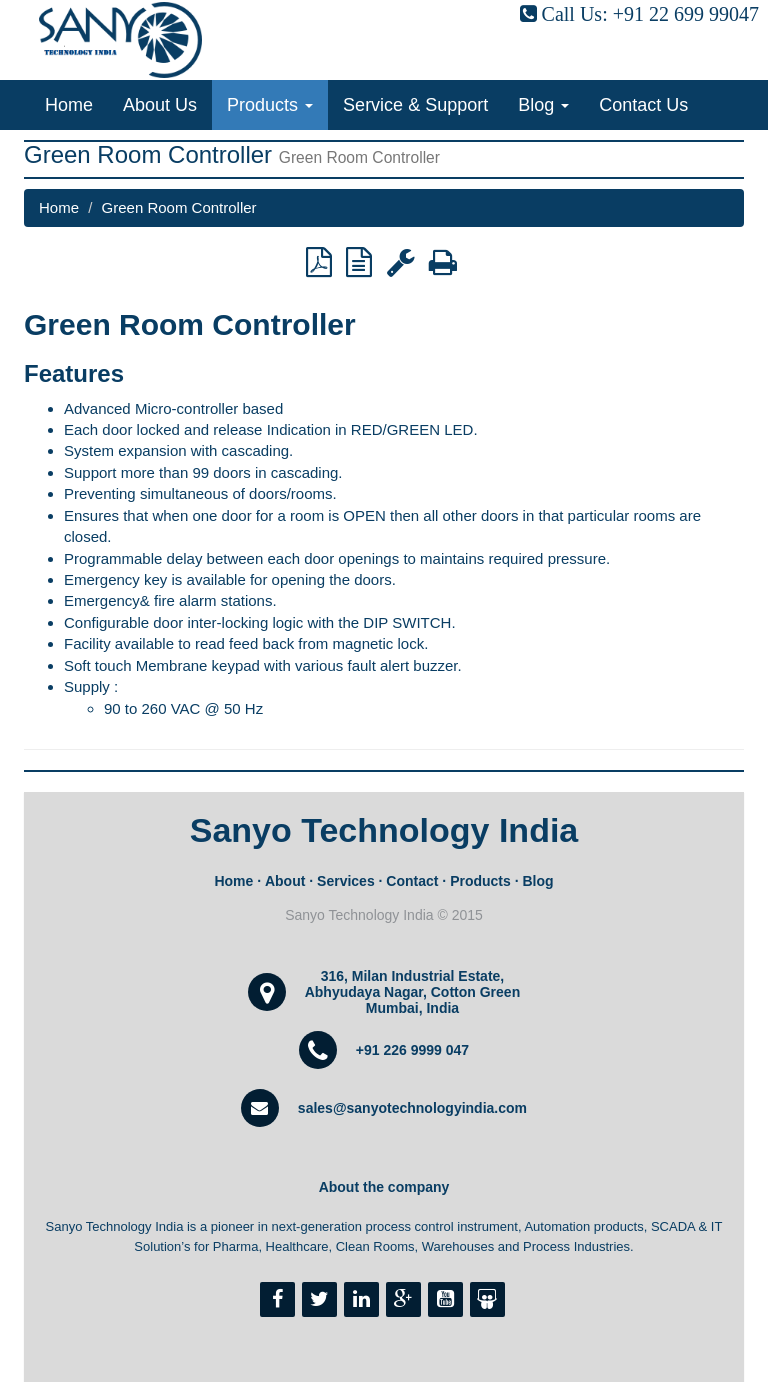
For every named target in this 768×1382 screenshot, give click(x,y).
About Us (160, 105)
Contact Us (643, 105)
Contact (412, 881)
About (285, 881)
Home (69, 105)
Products (270, 105)
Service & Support (415, 105)
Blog (543, 105)
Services (346, 881)
